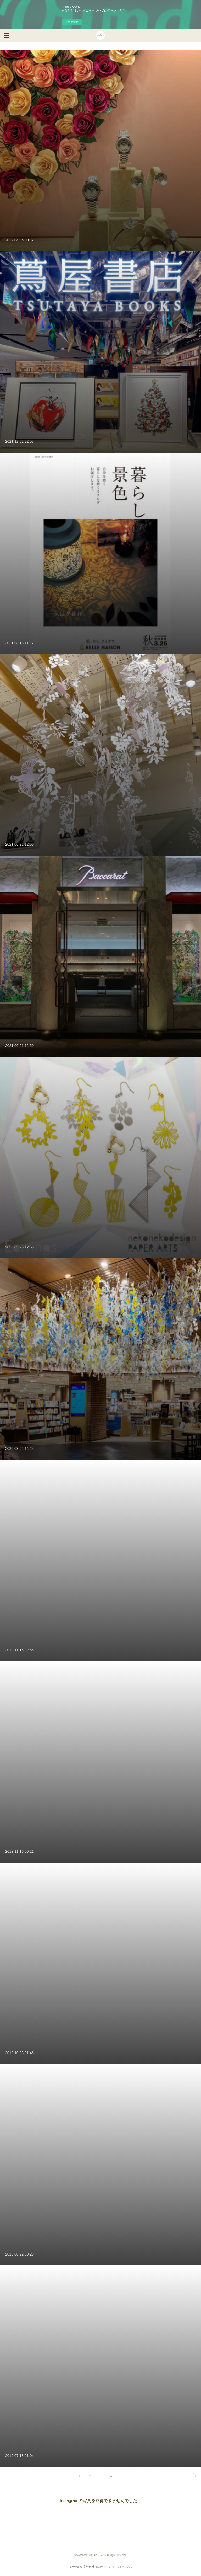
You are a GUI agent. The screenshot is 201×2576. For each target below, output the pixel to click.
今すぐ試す (71, 21)
